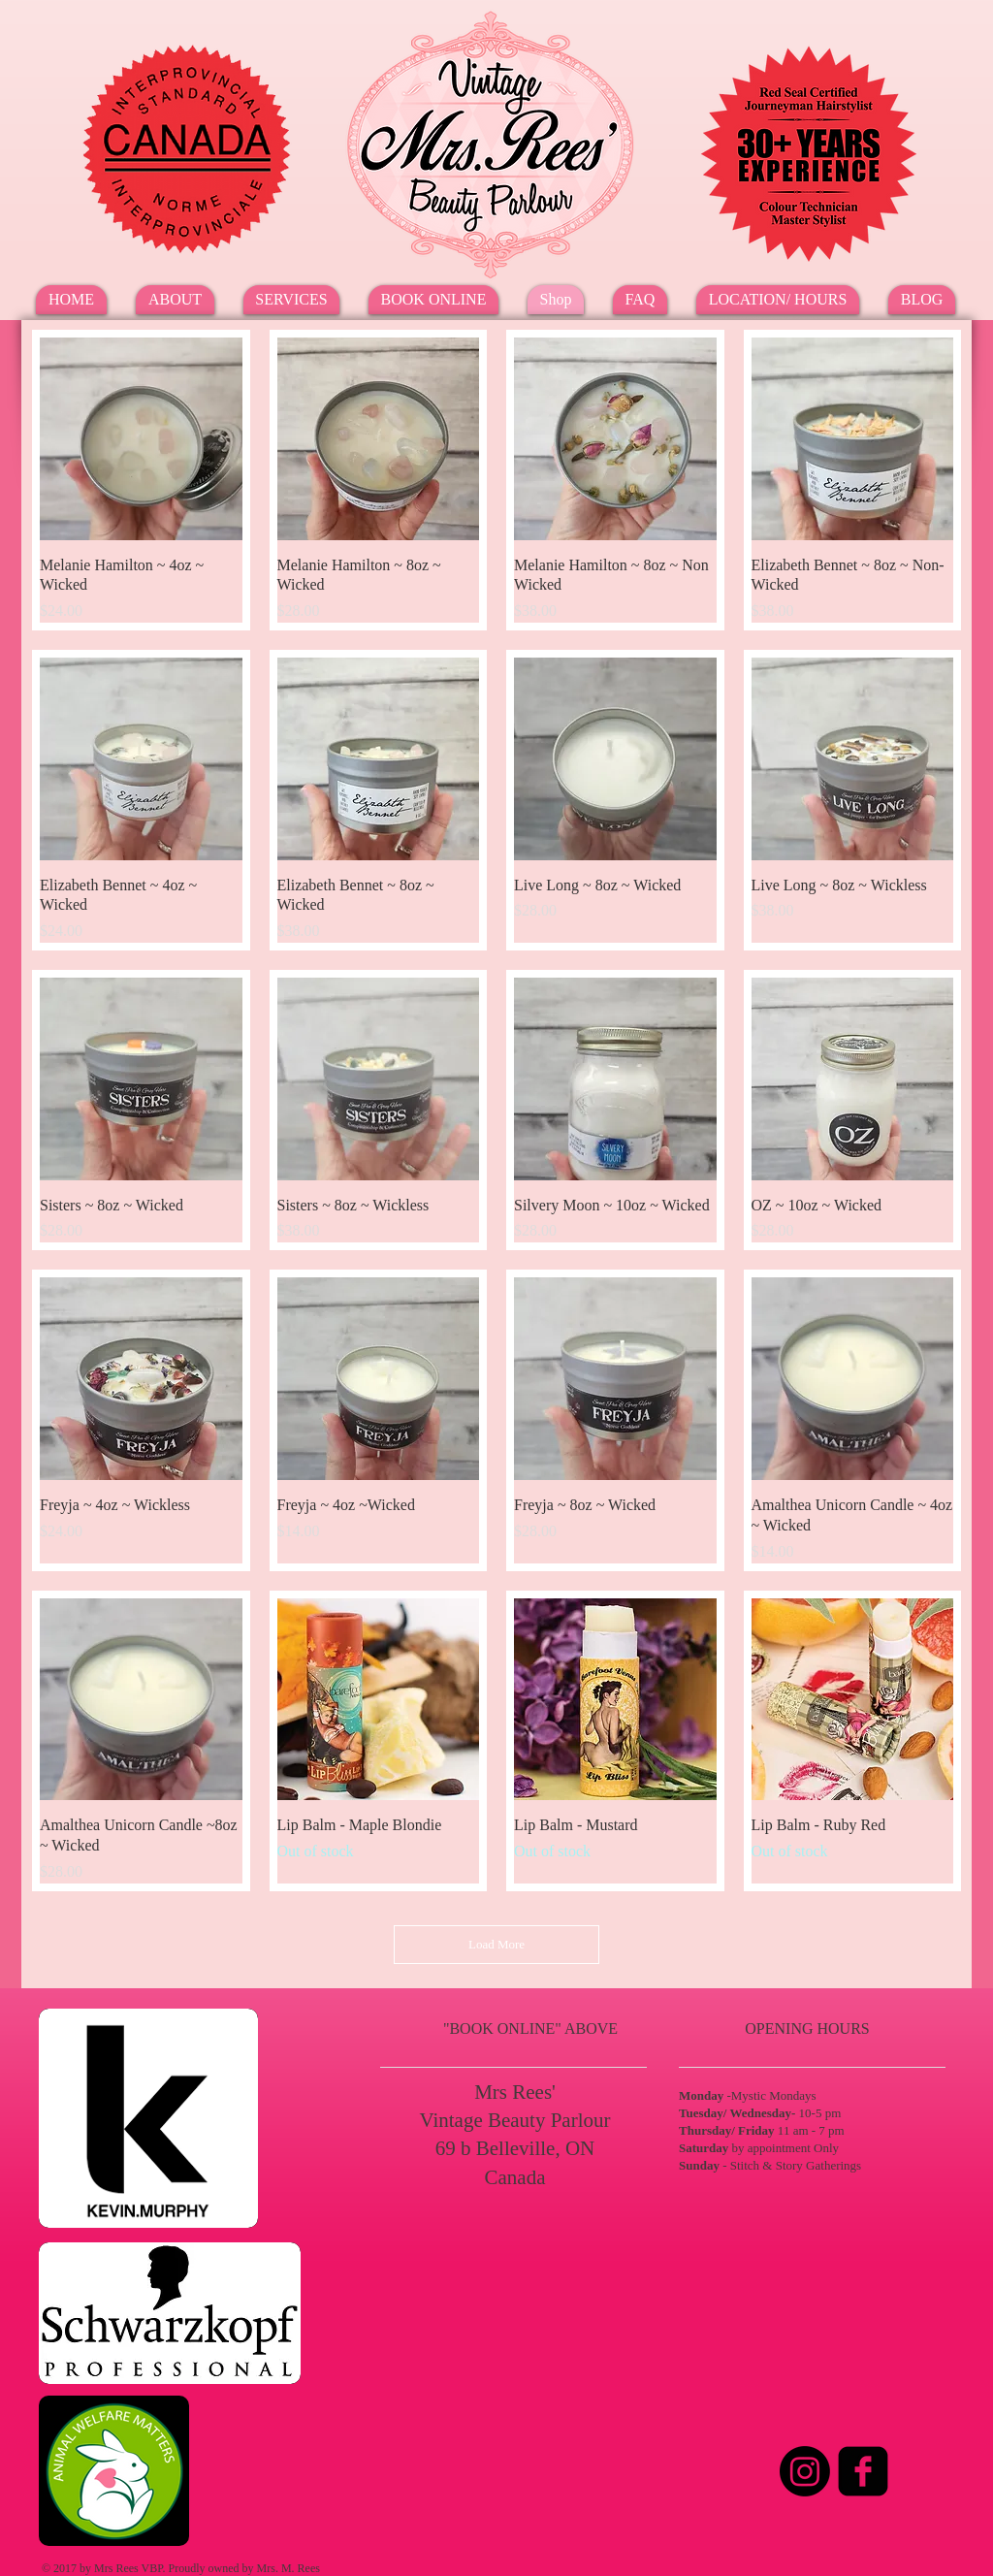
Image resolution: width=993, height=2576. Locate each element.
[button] (291, 299)
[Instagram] (805, 2471)
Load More (496, 1944)
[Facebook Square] (863, 2471)
